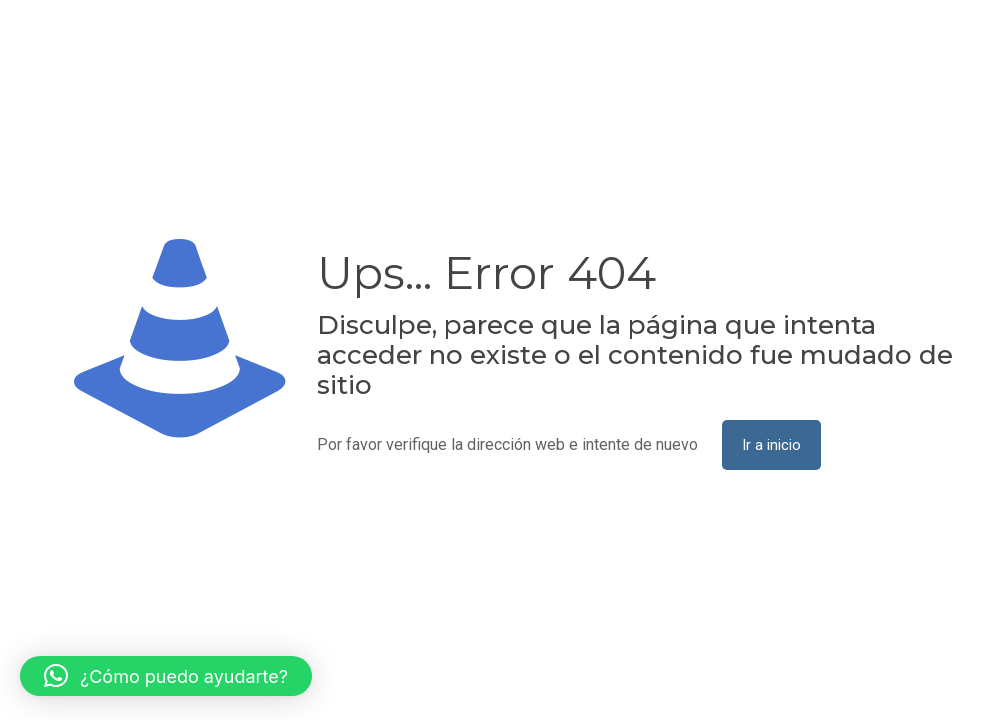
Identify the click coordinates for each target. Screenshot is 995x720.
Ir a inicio (771, 445)
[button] (166, 676)
